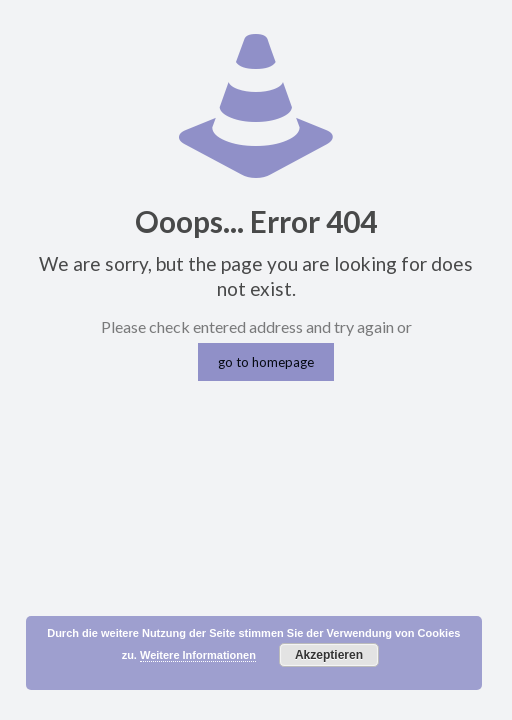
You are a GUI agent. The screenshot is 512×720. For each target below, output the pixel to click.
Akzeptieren (329, 655)
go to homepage (266, 362)
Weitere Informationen (198, 655)
